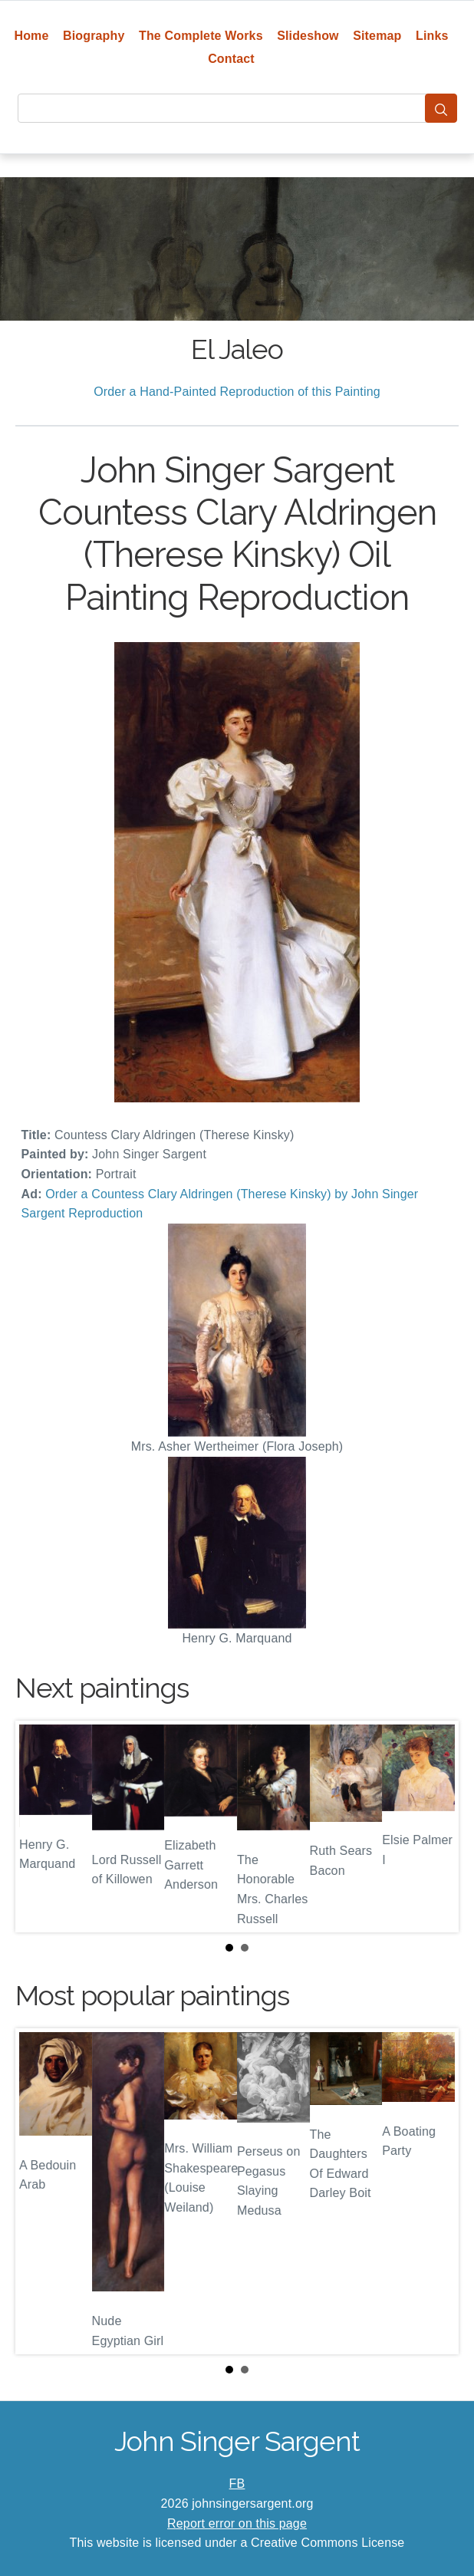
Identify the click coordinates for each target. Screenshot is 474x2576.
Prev (39, 1826)
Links (432, 35)
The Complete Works (201, 35)
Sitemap (377, 35)
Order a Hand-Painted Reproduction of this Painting (237, 391)
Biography (94, 35)
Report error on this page (237, 2523)
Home (31, 35)
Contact (231, 58)
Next (435, 1826)
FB (237, 2483)
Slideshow (308, 35)
